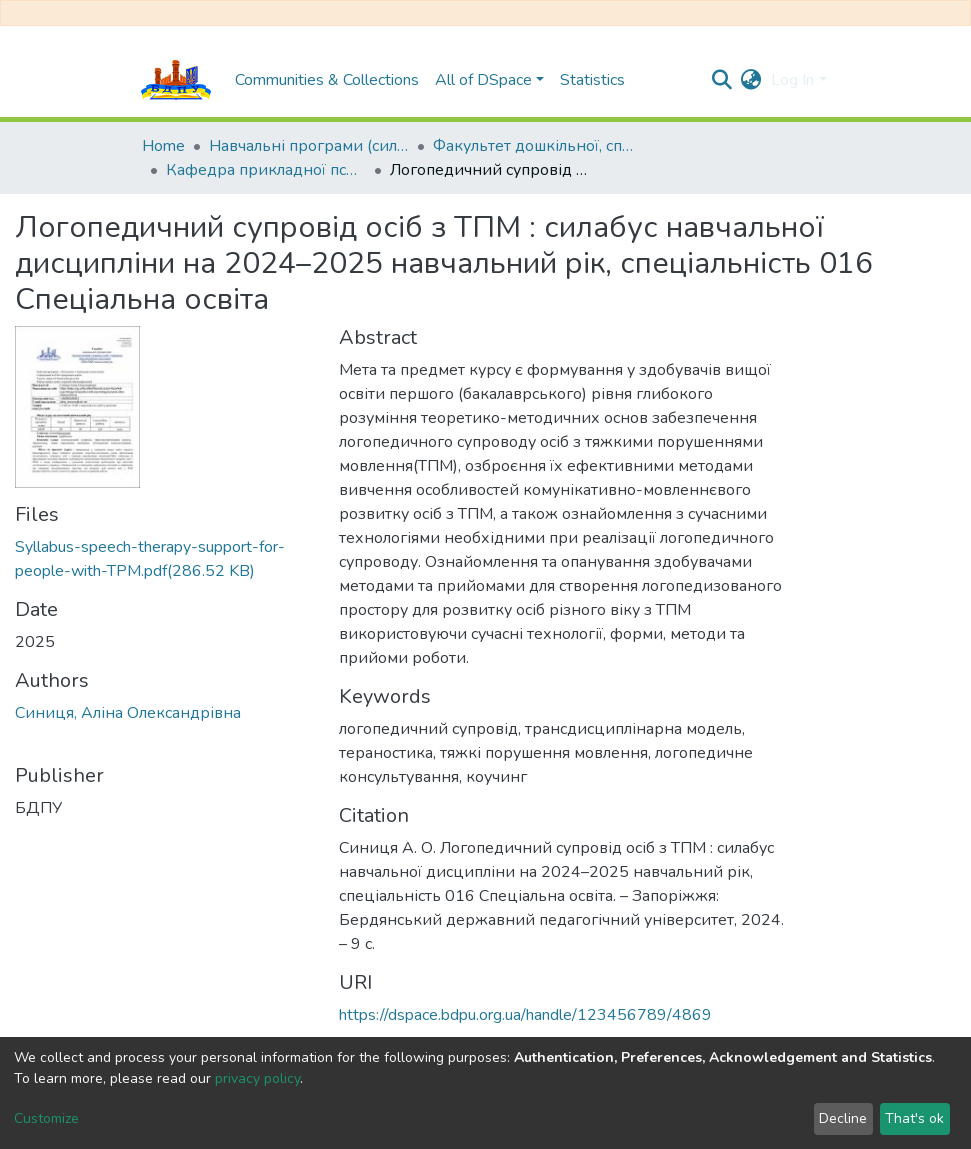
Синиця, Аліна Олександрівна (128, 713)
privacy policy (257, 1078)
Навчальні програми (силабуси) (309, 146)
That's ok (914, 1118)
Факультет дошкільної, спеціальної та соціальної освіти (533, 146)
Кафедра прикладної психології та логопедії (266, 170)
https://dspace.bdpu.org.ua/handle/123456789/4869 (525, 1015)
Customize (46, 1118)
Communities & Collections (327, 80)
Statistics (592, 80)
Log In (792, 80)
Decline (843, 1118)
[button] (750, 80)
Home (163, 146)
